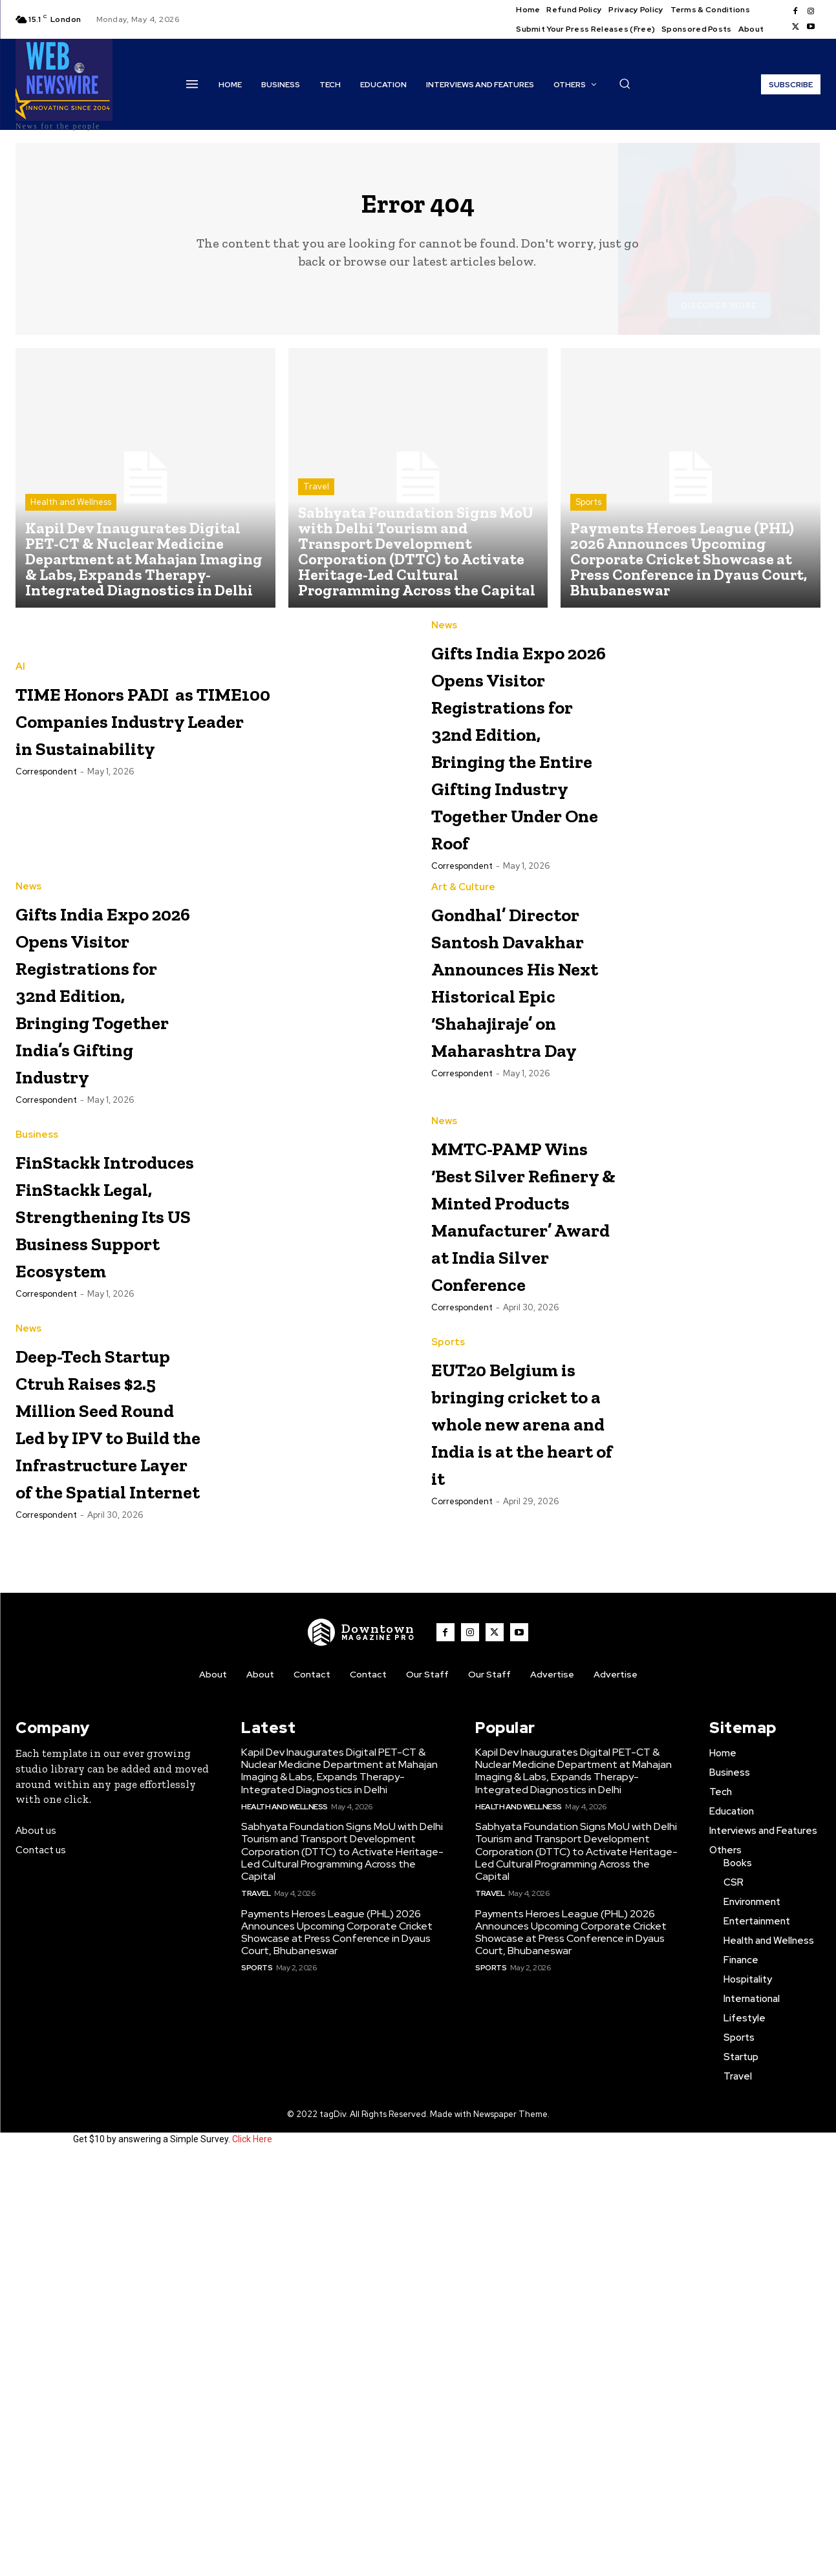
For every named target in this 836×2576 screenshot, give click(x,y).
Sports (588, 512)
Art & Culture (463, 1005)
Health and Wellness (70, 512)
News (444, 636)
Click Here (252, 2555)
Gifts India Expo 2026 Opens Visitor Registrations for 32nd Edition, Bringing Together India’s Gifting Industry (102, 1152)
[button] (624, 83)
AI (20, 677)
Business (37, 1321)
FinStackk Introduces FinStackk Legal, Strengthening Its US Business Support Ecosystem (108, 1440)
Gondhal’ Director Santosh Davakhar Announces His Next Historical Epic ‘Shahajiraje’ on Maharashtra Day (522, 1152)
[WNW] (361, 2048)
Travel (316, 497)
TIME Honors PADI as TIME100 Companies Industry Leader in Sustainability (198, 728)
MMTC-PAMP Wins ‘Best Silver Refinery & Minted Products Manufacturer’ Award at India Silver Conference (520, 1454)
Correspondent (46, 781)
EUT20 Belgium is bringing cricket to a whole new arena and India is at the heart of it (513, 1728)
